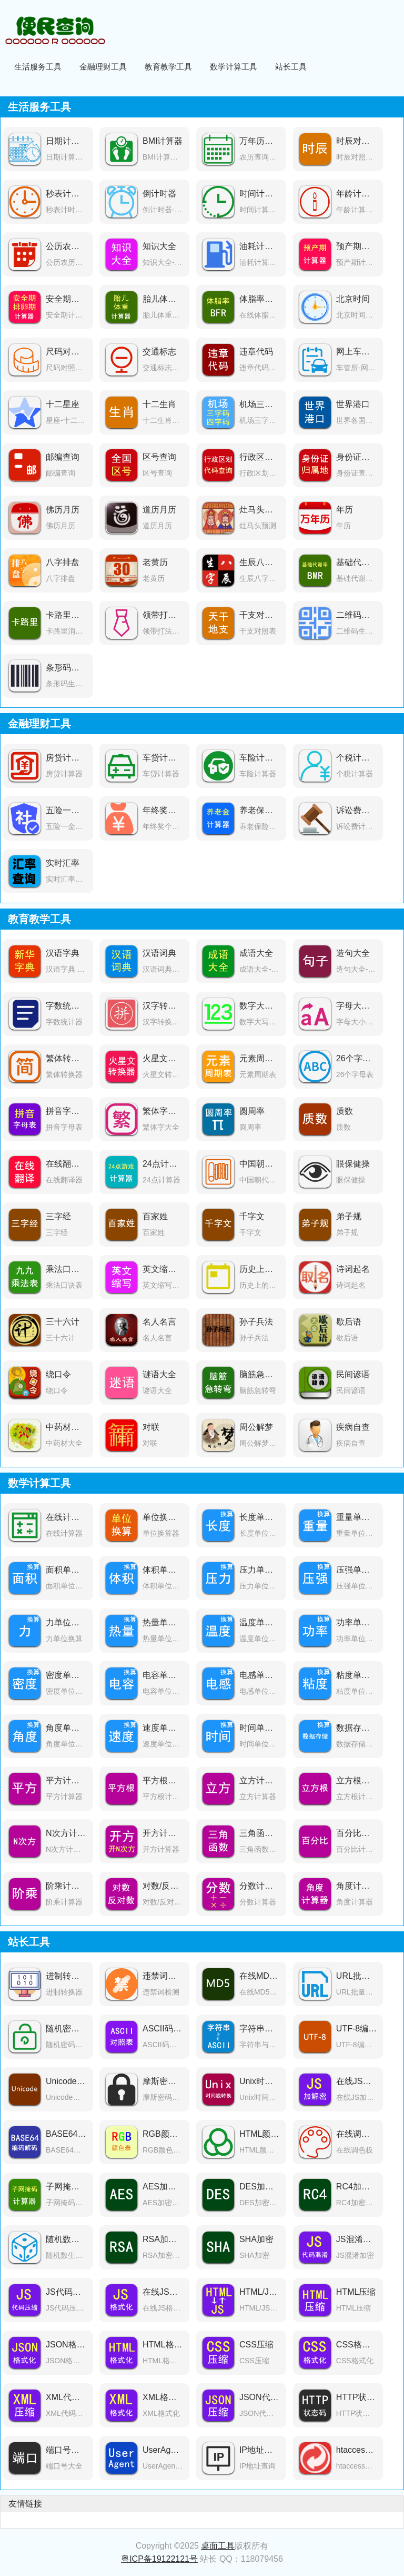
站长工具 (291, 66)
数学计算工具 (233, 66)
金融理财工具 (103, 66)
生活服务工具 (38, 66)
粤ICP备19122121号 (159, 2558)
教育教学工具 (168, 66)
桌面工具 (218, 2545)
